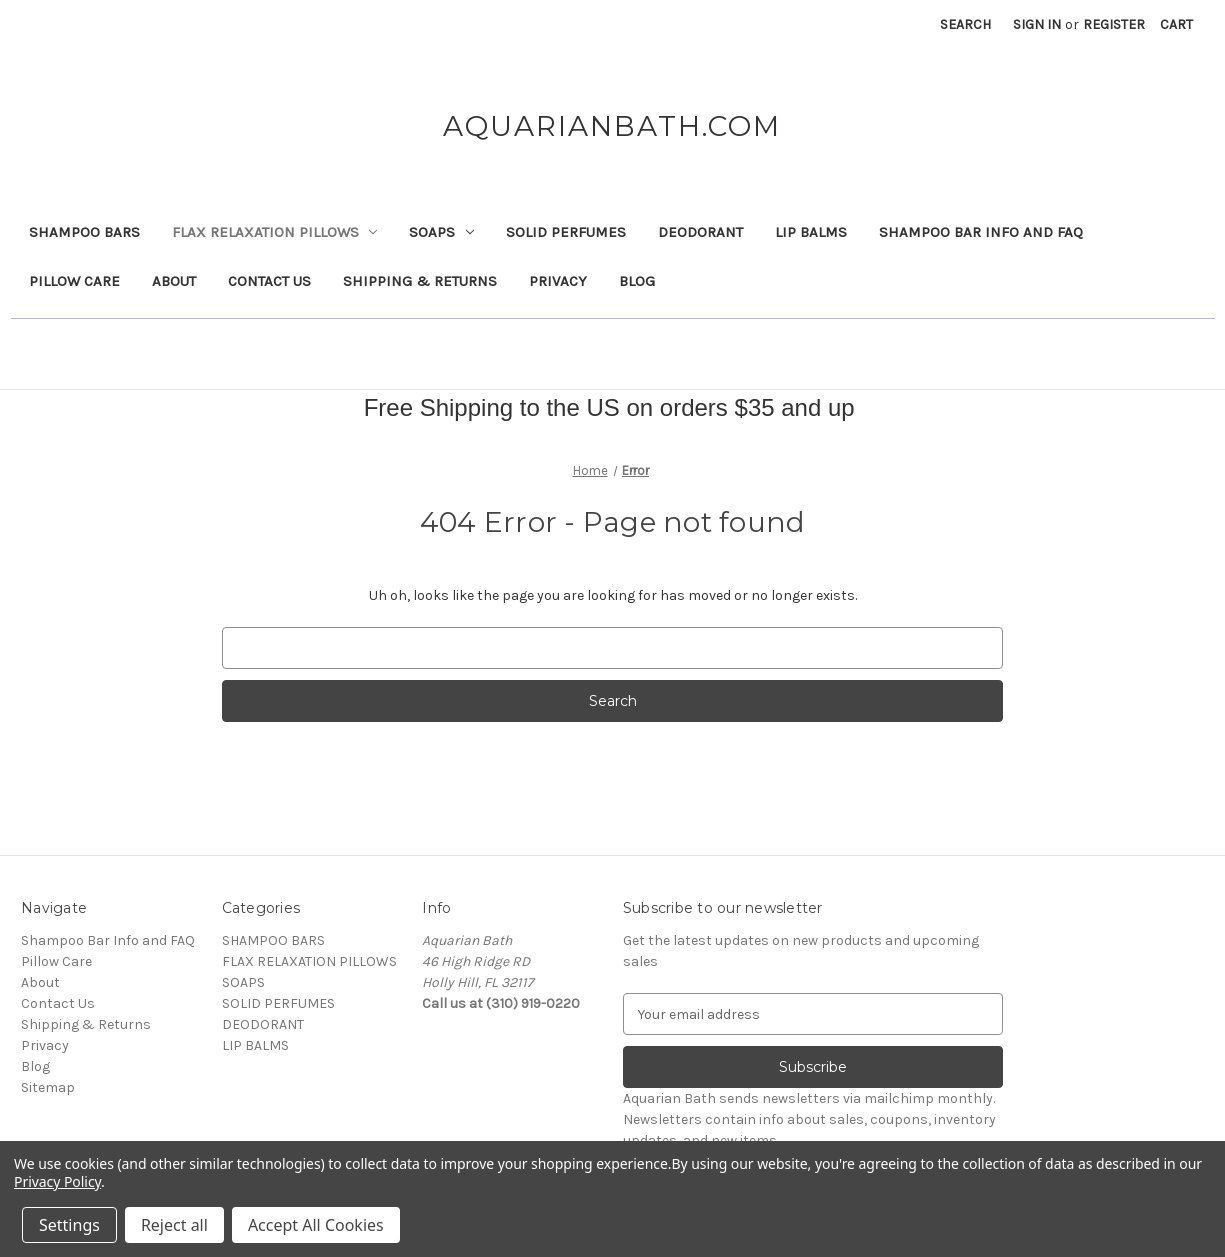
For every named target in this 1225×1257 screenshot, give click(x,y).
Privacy (558, 281)
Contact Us (269, 281)
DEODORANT (700, 232)
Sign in (1037, 24)
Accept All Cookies (316, 1225)
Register (1114, 24)
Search (965, 24)
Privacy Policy (57, 1181)
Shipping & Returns (420, 281)
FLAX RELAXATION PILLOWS (275, 232)
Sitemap (48, 1087)
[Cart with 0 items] (1176, 24)
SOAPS (441, 232)
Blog (637, 281)
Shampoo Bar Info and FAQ (981, 232)
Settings (69, 1225)
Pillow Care (74, 281)
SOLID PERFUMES (566, 232)
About (174, 281)
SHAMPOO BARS (84, 232)
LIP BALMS (811, 232)
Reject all (174, 1225)
